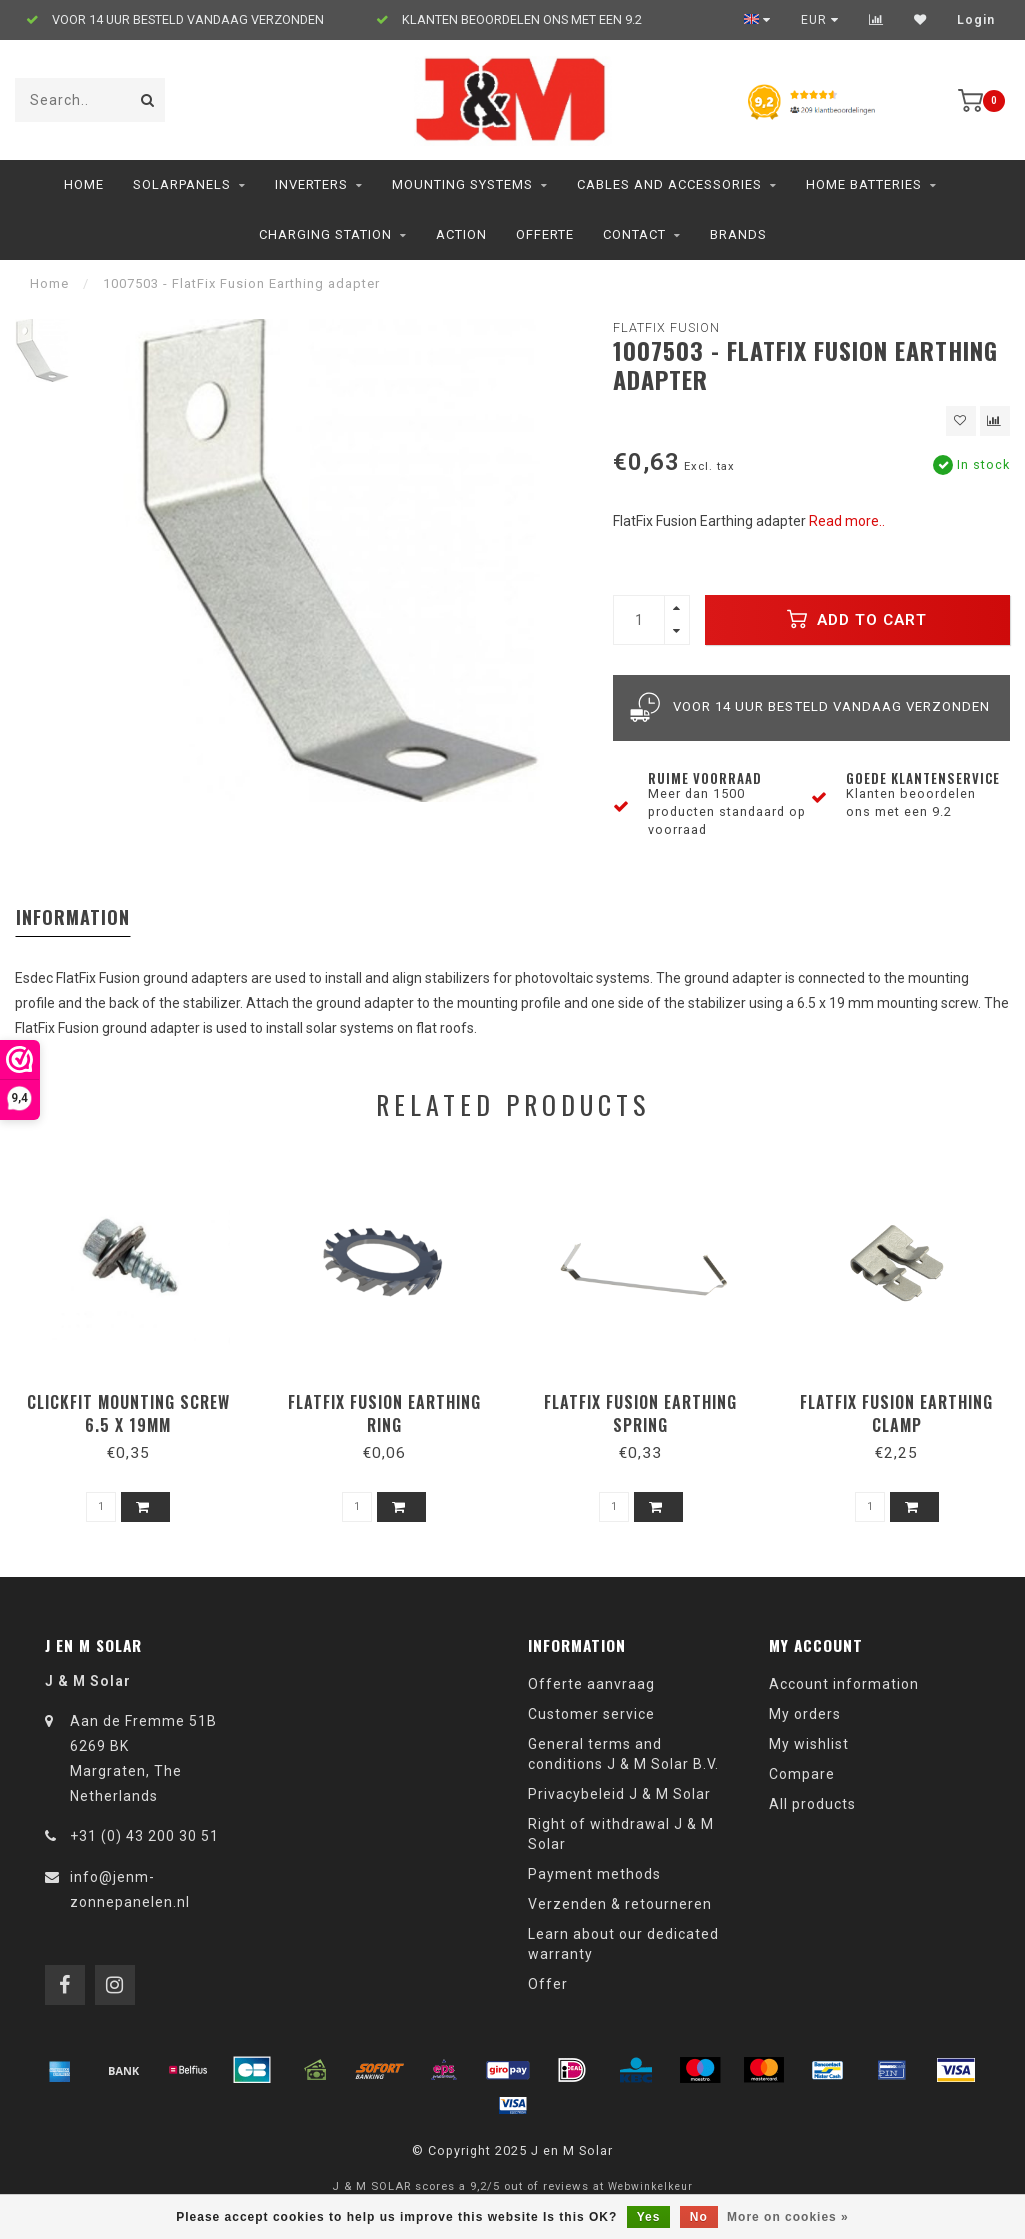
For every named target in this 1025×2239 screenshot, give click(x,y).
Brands (738, 234)
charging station (325, 234)
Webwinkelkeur (650, 2186)
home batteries (864, 184)
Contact (634, 234)
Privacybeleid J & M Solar (619, 1794)
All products (812, 1804)
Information (73, 917)
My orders (805, 1714)
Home (84, 184)
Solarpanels (182, 184)
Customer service (591, 1714)
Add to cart (857, 619)
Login (976, 20)
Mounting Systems (462, 184)
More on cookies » (788, 2217)
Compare (802, 1774)
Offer (548, 1984)
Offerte (545, 234)
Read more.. (847, 521)
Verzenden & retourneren (620, 1904)
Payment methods (594, 1874)
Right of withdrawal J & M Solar (621, 1834)
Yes (649, 2217)
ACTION (461, 234)
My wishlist (809, 1744)
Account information (844, 1684)
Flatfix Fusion (666, 327)
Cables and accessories (669, 184)
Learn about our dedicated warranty (623, 1944)
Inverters (311, 184)
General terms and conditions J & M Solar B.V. (623, 1754)
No (699, 2217)
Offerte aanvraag (591, 1684)
